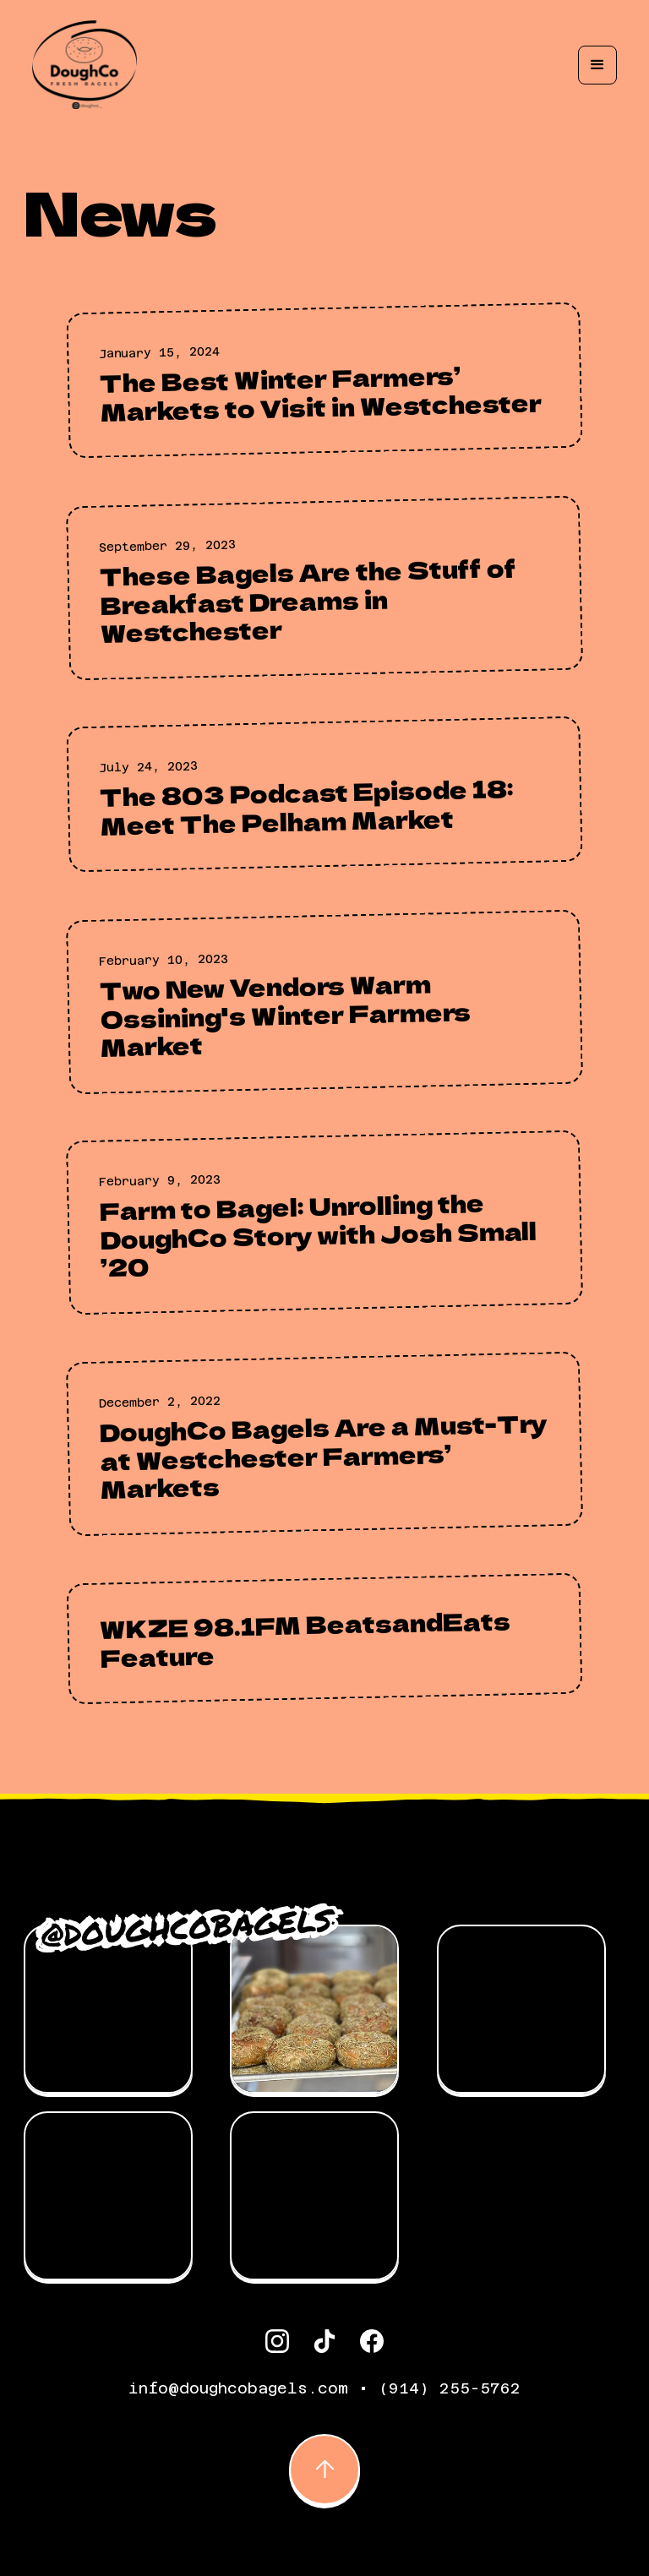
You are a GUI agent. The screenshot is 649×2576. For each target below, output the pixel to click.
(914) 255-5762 (450, 2388)
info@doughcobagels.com (238, 2388)
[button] (597, 65)
